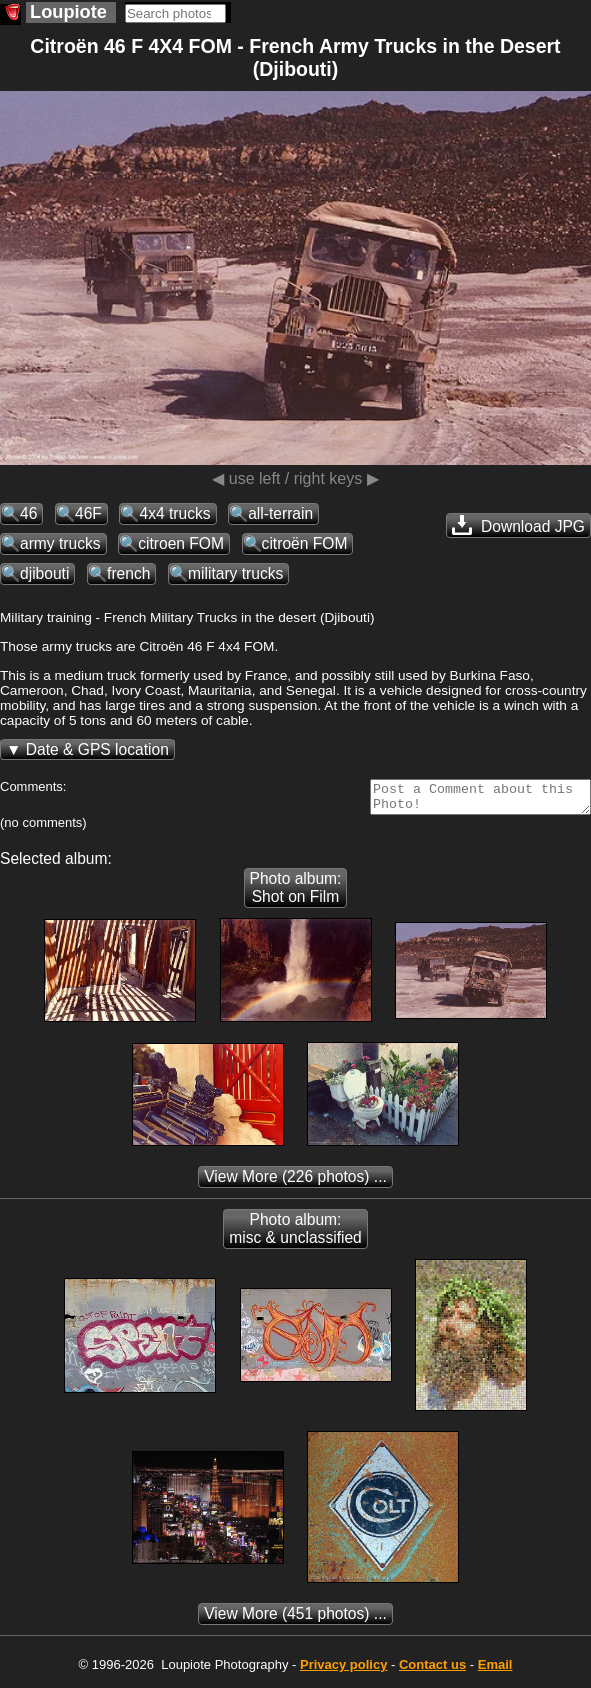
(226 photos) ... (295, 1182)
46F (88, 513)
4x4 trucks (174, 513)
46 (28, 513)
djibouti (44, 573)
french (128, 573)
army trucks (60, 543)
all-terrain (280, 513)
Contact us (432, 1670)
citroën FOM (305, 543)
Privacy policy (343, 1670)
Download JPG (518, 525)
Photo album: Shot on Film (296, 893)
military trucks (235, 573)
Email (495, 1670)
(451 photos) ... (295, 1619)
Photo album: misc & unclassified (295, 1234)
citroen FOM (181, 543)
